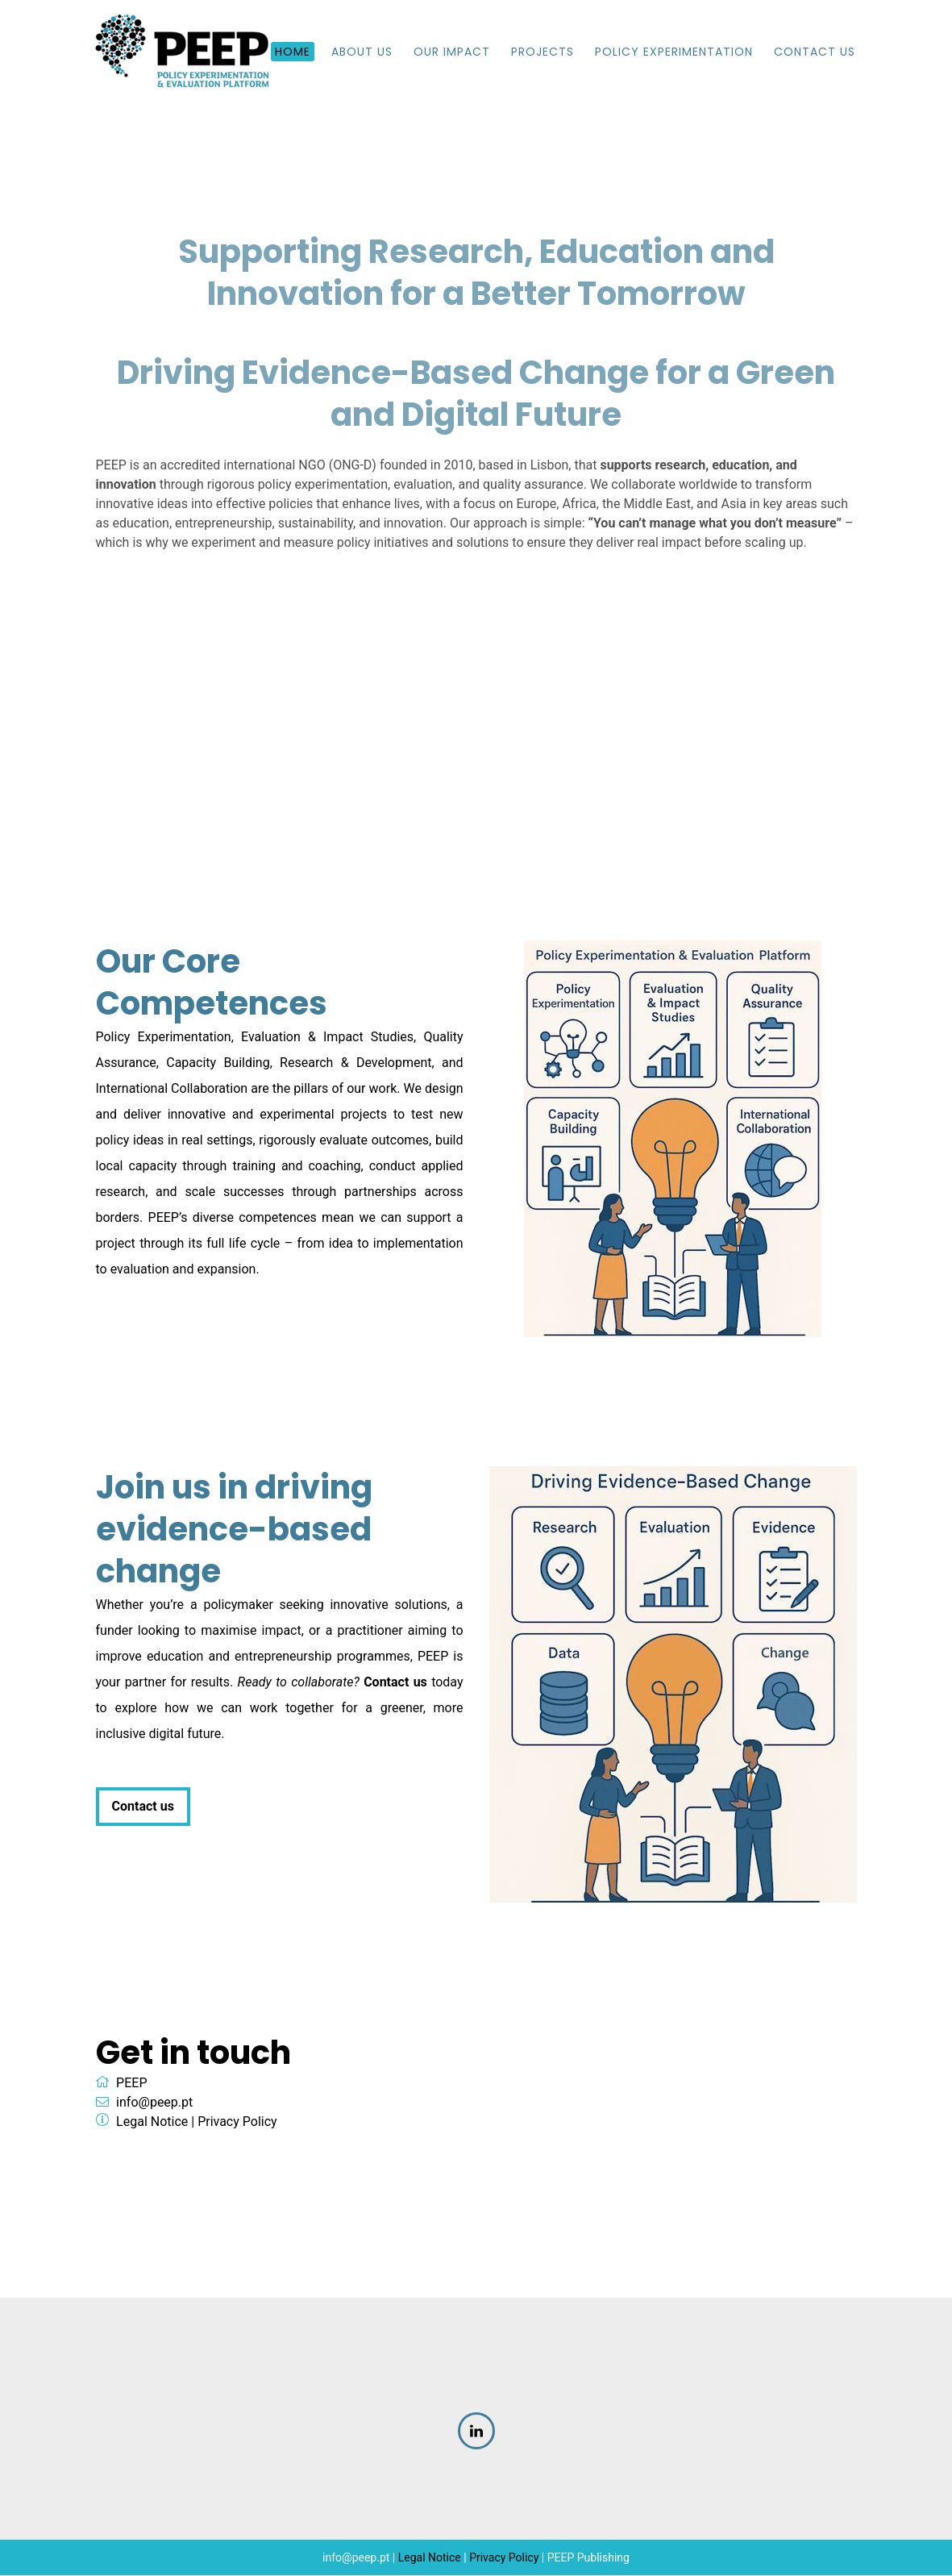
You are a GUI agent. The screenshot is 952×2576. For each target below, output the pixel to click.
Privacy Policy (237, 2122)
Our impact (452, 52)
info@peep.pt (154, 2103)
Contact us (143, 1807)
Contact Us (814, 52)
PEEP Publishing (588, 2558)
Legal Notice (152, 2122)
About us (362, 52)
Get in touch (193, 2053)
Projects (542, 52)
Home (292, 52)
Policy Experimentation (674, 52)
